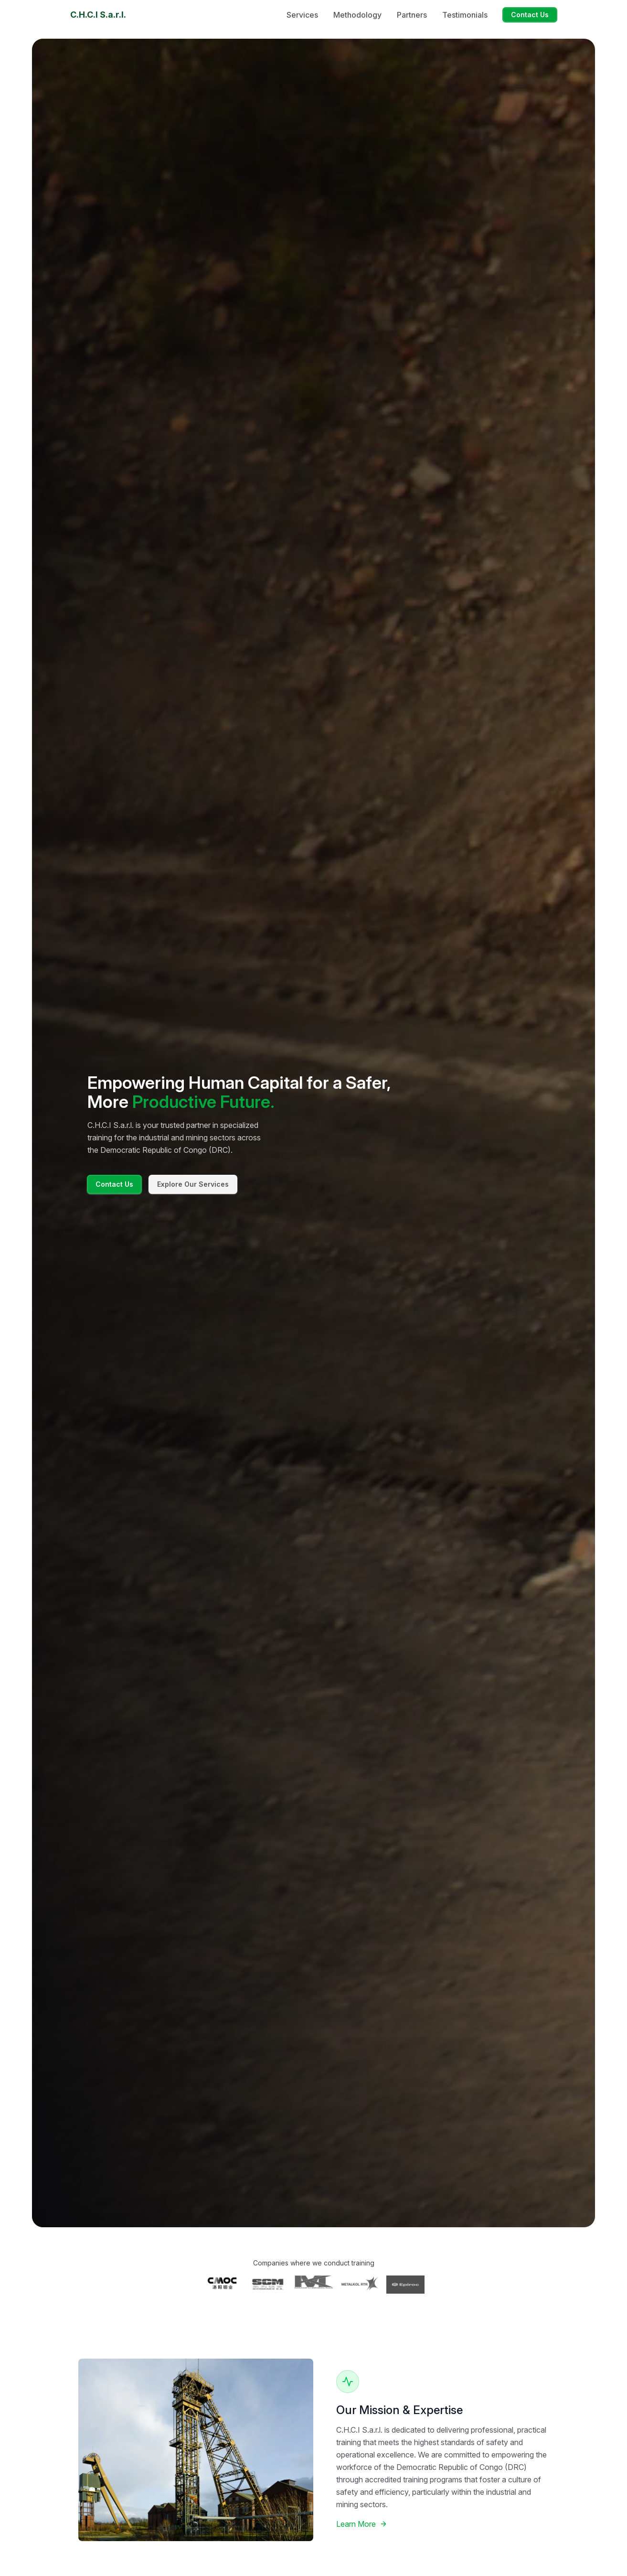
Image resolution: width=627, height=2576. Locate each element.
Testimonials (465, 15)
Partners (412, 15)
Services (302, 15)
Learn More (361, 2524)
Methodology (357, 15)
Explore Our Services (193, 1184)
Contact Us (530, 15)
